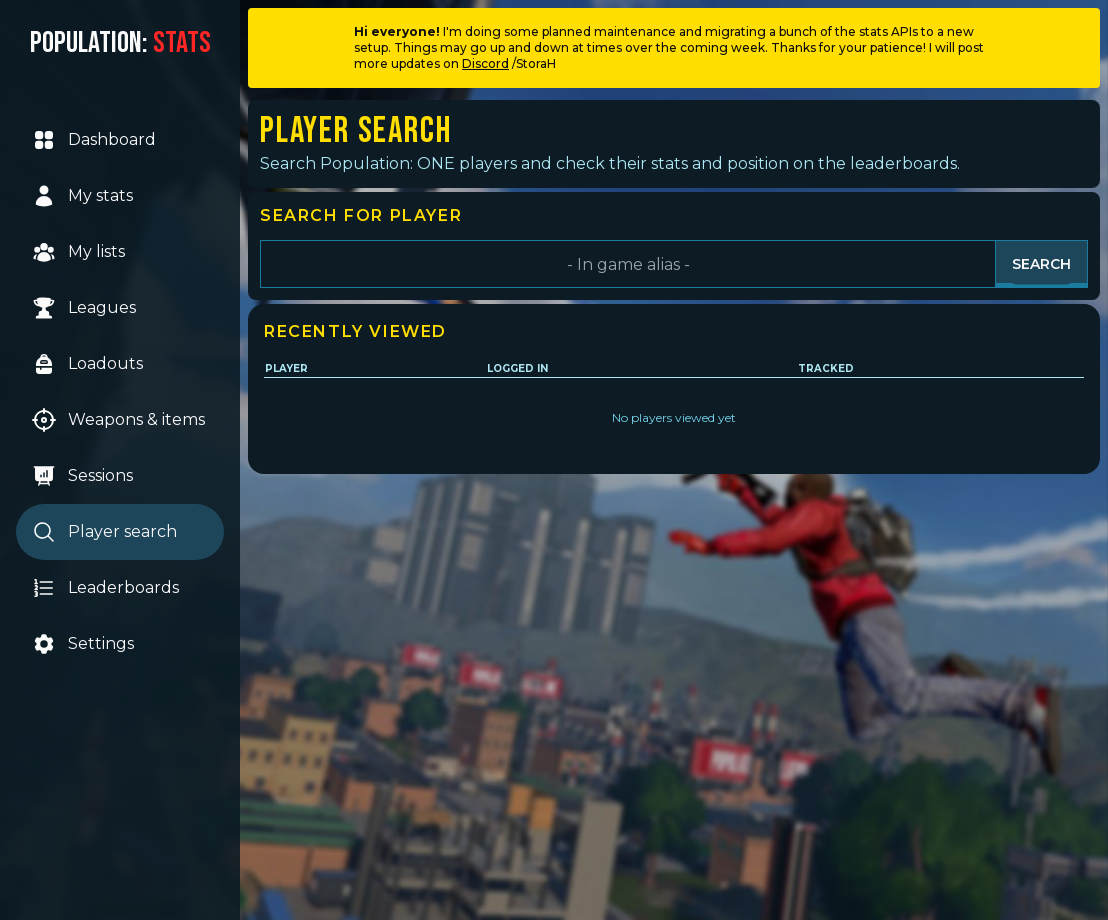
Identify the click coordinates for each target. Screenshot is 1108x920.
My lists (78, 252)
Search (1041, 264)
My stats (82, 196)
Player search (104, 532)
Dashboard (94, 140)
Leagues (84, 308)
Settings (83, 644)
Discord (485, 63)
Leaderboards (105, 588)
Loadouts (87, 364)
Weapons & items (118, 420)
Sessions (82, 476)
